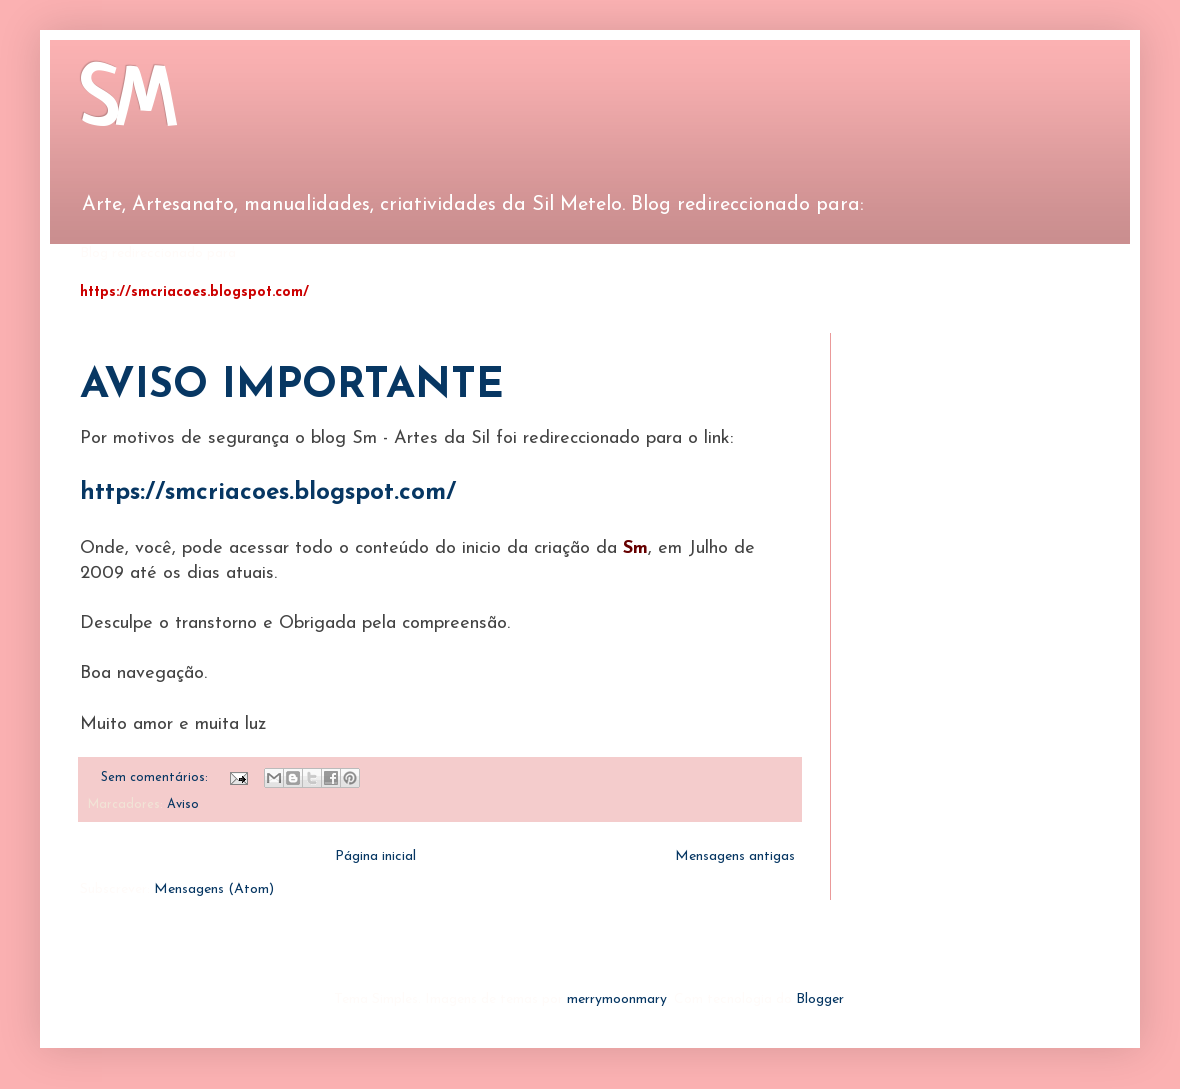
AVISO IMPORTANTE (292, 386)
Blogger (819, 999)
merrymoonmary (617, 999)
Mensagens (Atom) (214, 889)
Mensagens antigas (735, 856)
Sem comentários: (156, 778)
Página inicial (375, 856)
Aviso (183, 805)
